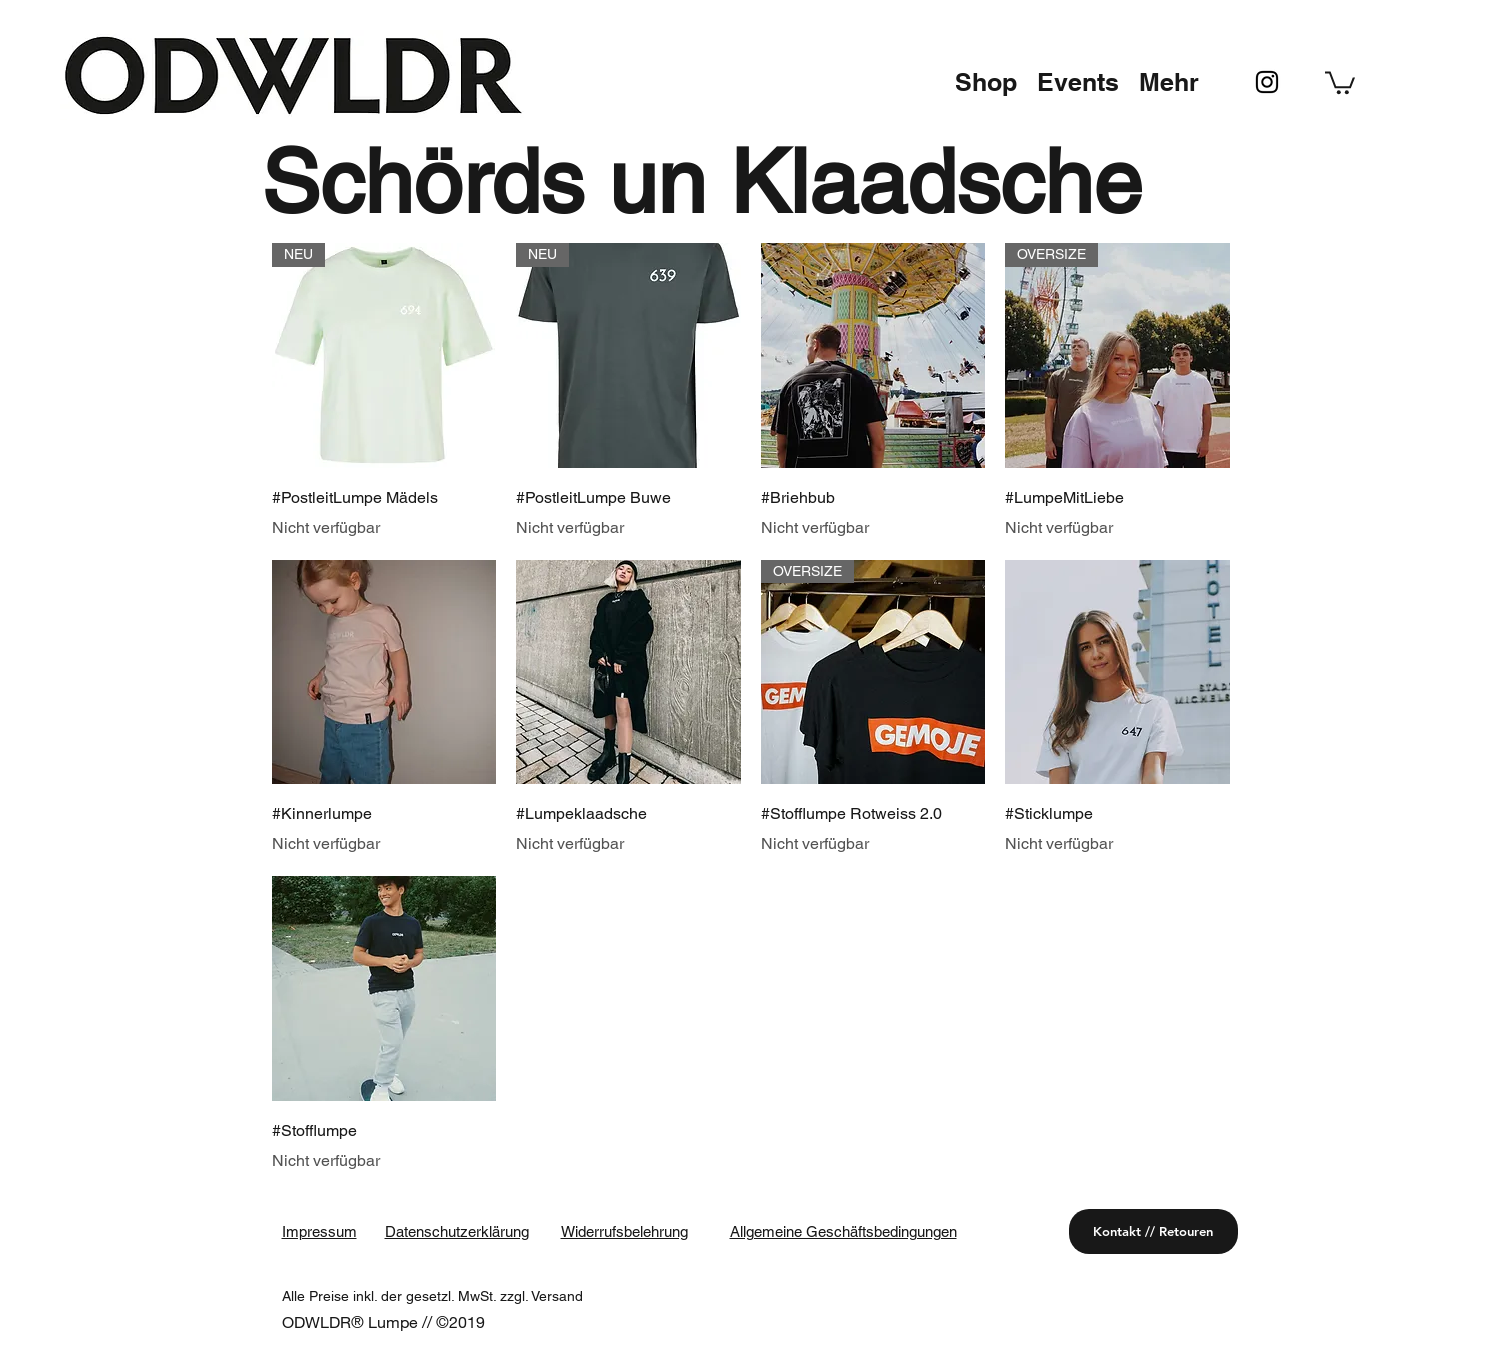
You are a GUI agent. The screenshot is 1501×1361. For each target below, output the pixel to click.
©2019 (460, 1321)
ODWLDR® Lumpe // (359, 1321)
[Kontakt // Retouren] (1153, 1231)
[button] (986, 82)
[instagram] (1267, 82)
